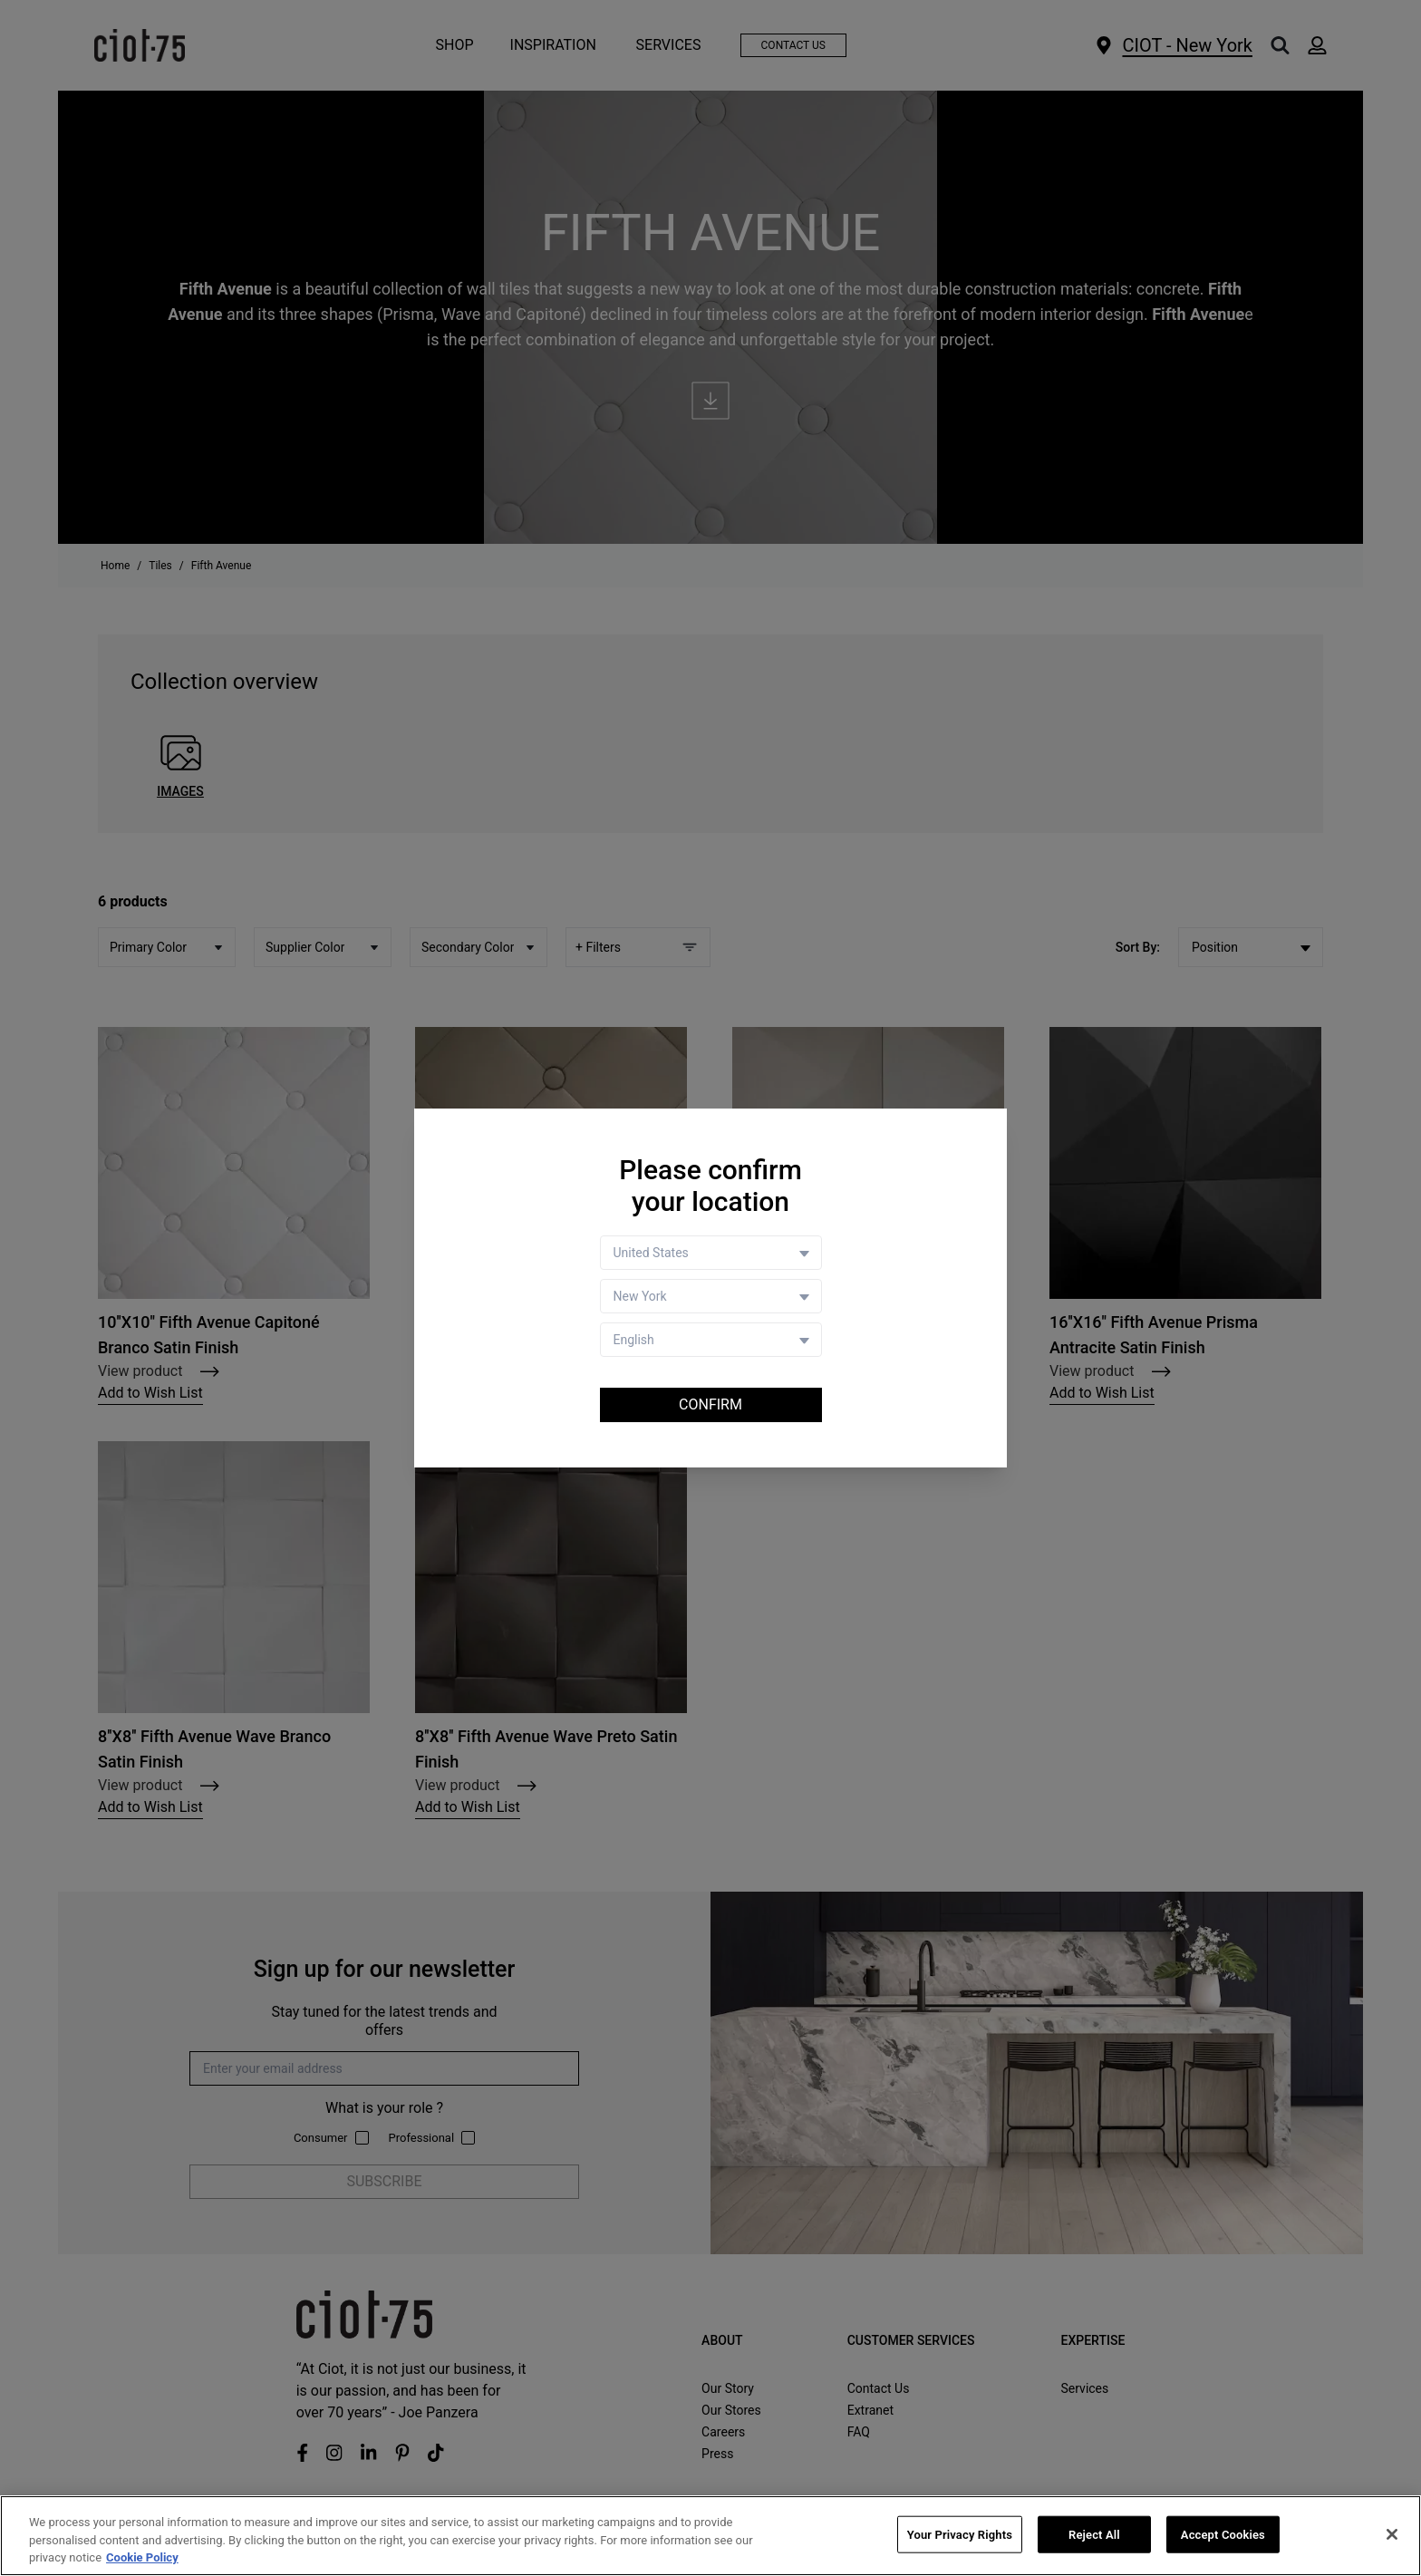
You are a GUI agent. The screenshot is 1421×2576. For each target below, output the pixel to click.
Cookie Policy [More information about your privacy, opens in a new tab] (142, 2558)
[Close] (1392, 2534)
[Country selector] (711, 1252)
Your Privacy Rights (959, 2535)
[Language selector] (711, 1339)
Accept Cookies (1223, 2535)
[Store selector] (711, 1296)
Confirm (710, 1404)
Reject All (1094, 2535)
